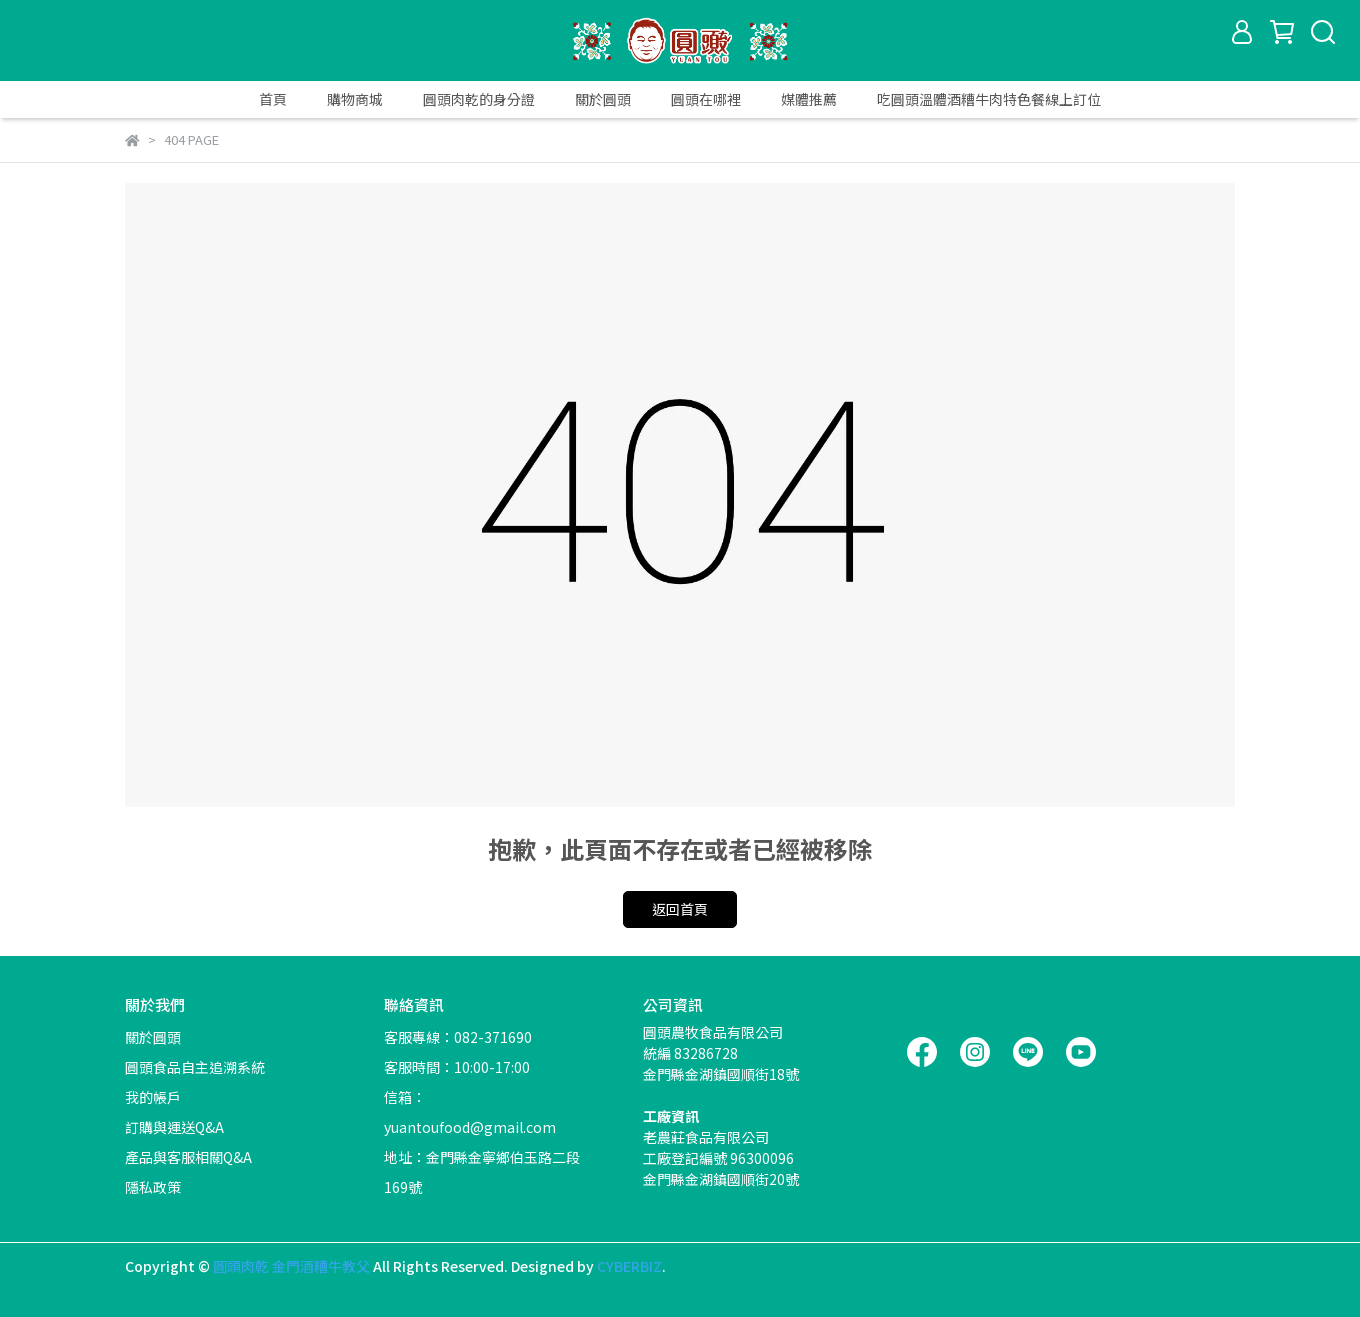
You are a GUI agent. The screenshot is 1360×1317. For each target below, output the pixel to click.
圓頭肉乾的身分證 (479, 99)
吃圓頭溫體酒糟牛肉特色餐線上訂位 (989, 99)
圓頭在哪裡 (706, 99)
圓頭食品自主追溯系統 (195, 1067)
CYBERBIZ (629, 1266)
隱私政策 (153, 1187)
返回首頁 (680, 909)
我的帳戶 (153, 1097)
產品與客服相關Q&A (188, 1157)
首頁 (273, 99)
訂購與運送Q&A (174, 1127)
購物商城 (355, 99)
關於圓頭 (603, 99)
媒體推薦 (809, 99)
